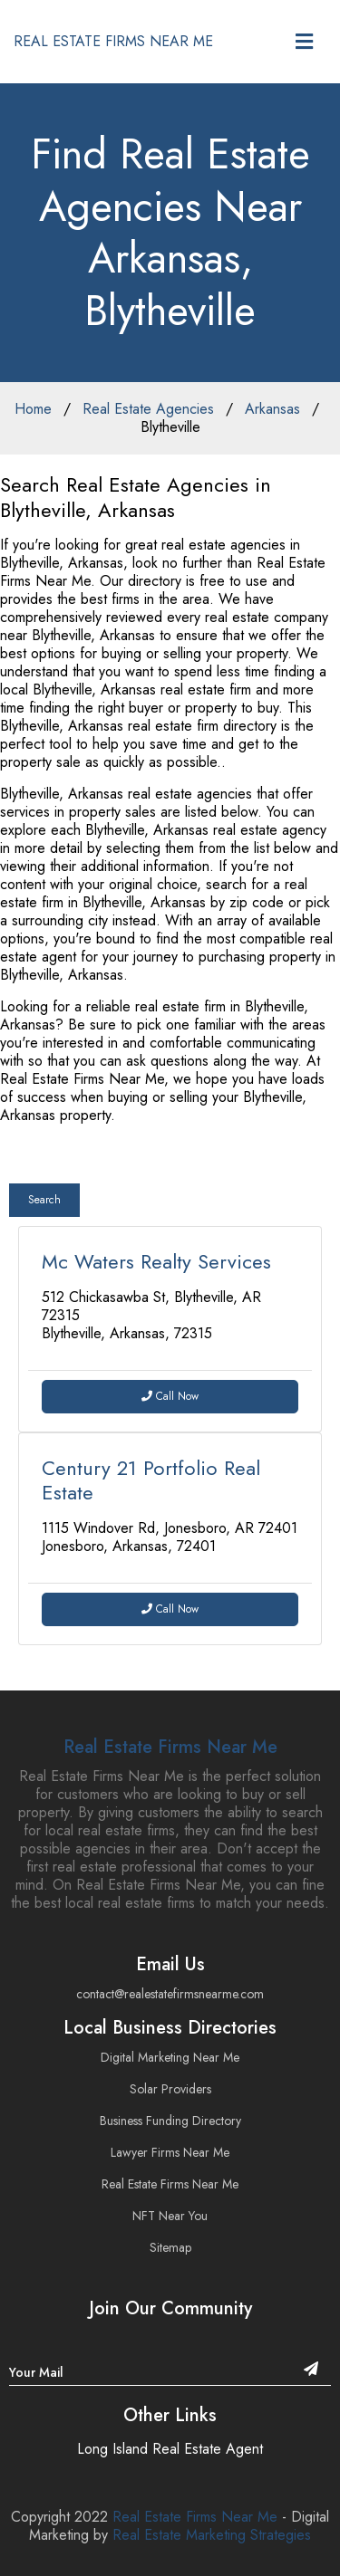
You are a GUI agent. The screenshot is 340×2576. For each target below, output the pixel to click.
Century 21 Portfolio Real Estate (151, 1480)
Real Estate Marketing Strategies (211, 2534)
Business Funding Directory (170, 2121)
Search (44, 1200)
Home (33, 408)
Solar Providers (170, 2089)
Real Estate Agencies (148, 408)
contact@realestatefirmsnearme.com (170, 1994)
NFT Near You (170, 2216)
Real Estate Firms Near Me (170, 1747)
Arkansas (272, 408)
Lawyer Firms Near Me (170, 2152)
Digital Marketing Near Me (170, 2057)
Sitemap (170, 2247)
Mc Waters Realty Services (156, 1261)
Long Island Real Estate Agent (170, 2448)
